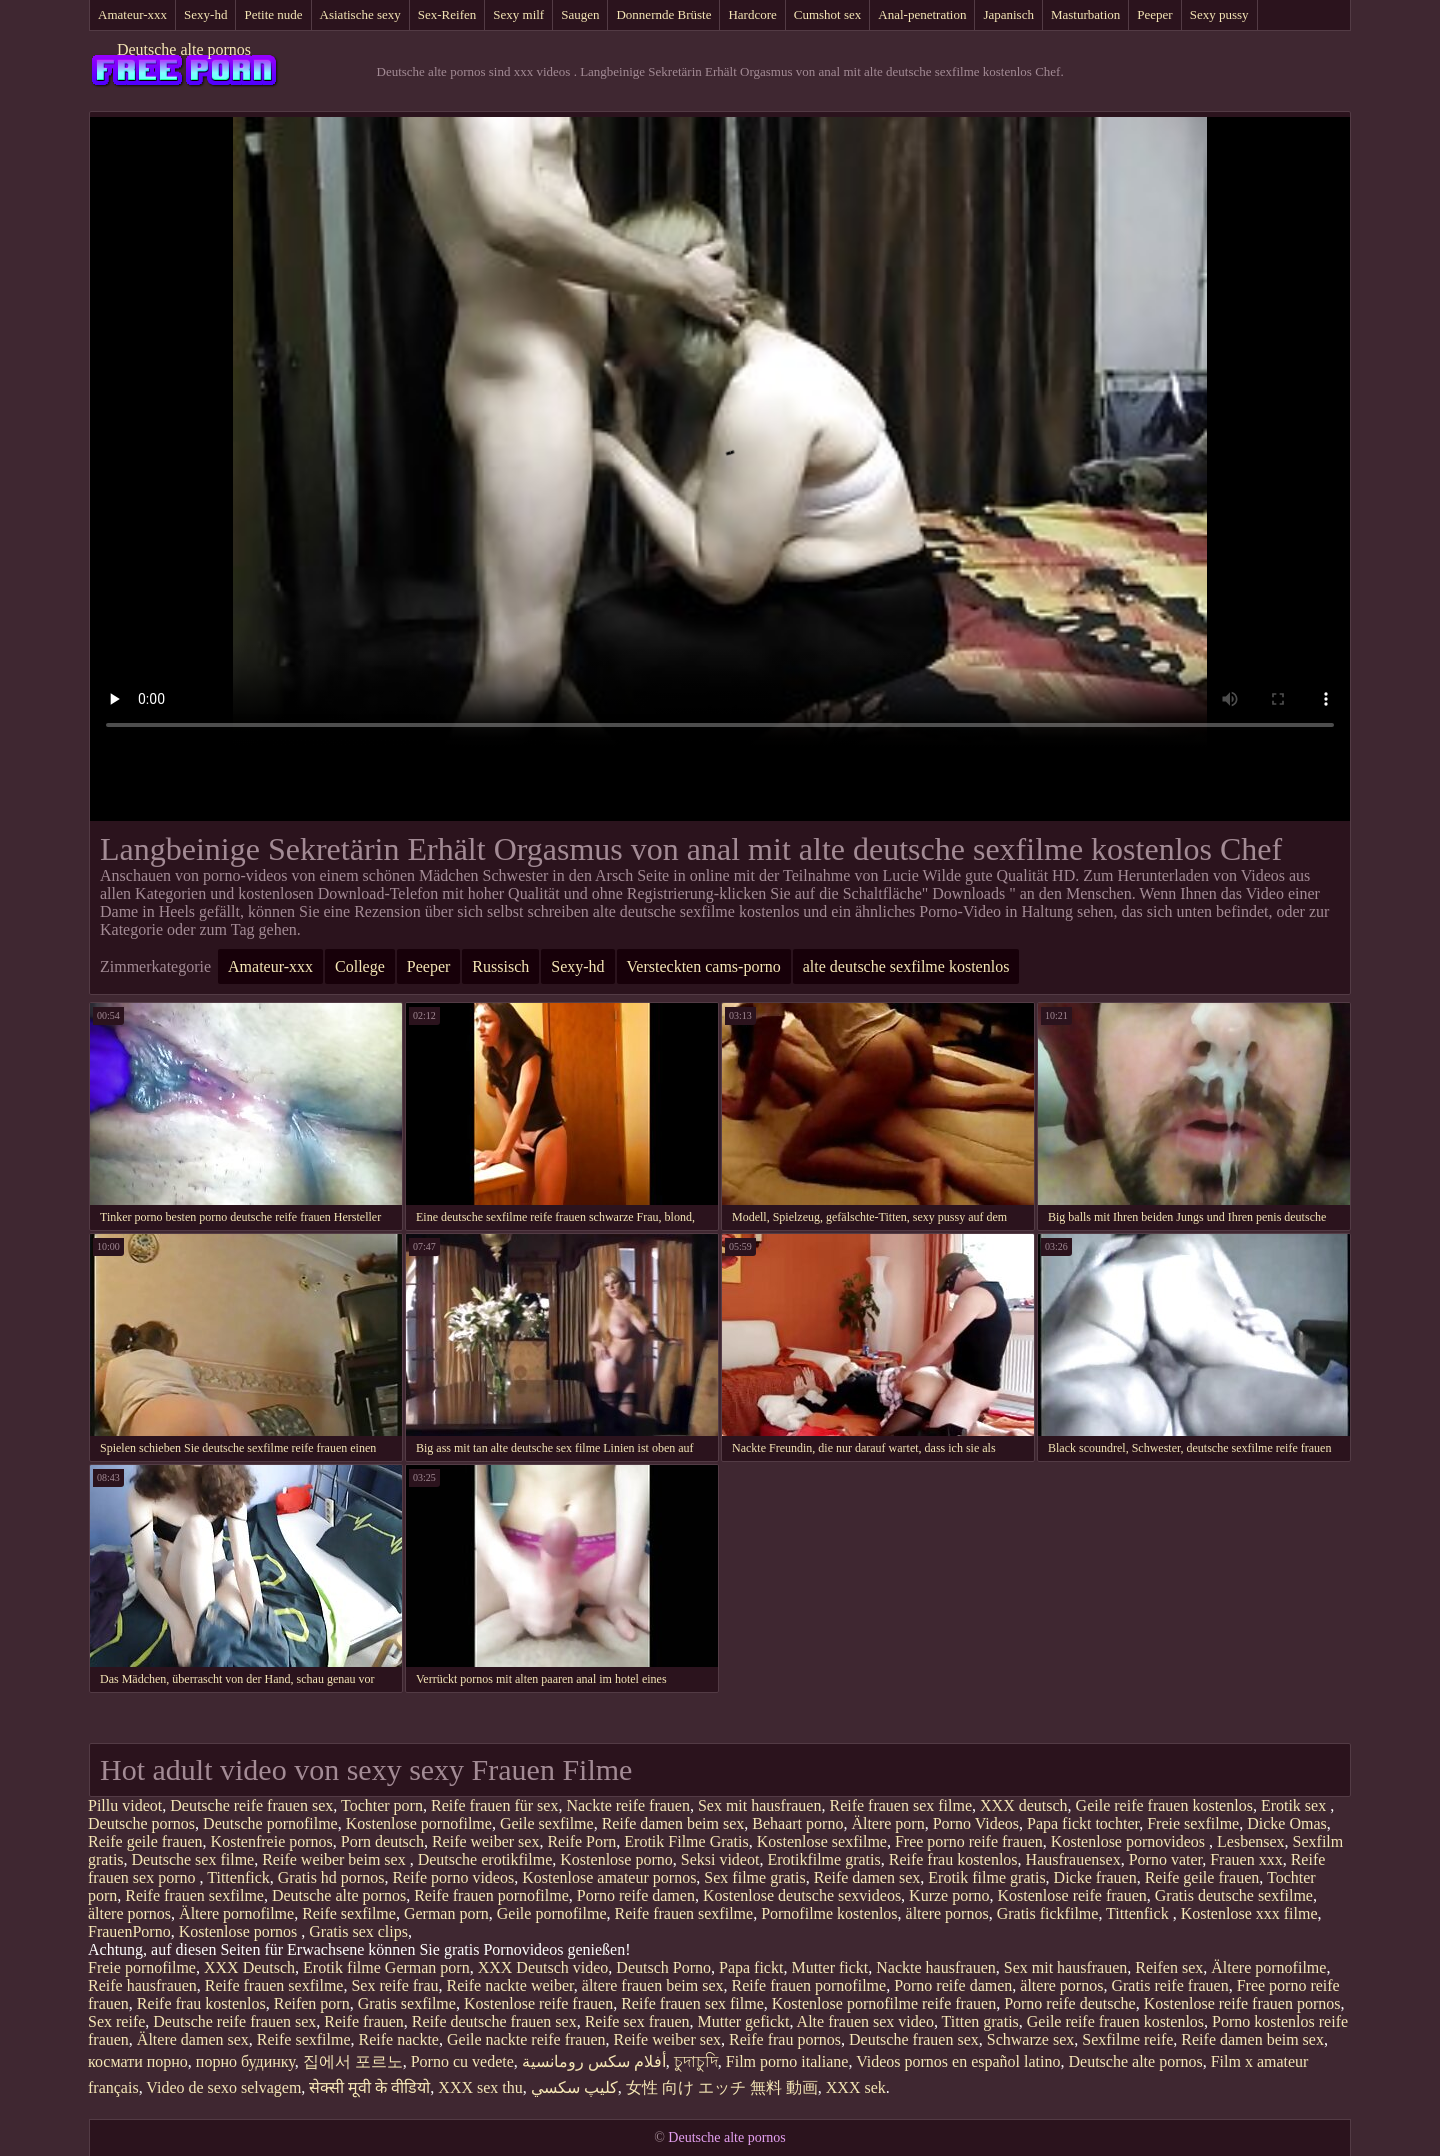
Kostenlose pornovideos (1130, 1841)
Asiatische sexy (360, 14)
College (360, 966)
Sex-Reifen (447, 14)
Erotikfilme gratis (823, 1859)
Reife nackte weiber (510, 1985)
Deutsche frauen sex (914, 2039)
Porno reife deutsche (1070, 2003)
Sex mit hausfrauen (760, 1805)
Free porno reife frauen (969, 1841)
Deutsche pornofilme (270, 1823)
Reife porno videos (453, 1877)
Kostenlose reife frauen (1072, 1895)
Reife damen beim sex (673, 1823)
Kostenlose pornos (240, 1931)
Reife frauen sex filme (900, 1805)
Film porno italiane (787, 2061)
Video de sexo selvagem (223, 2087)
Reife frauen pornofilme (491, 1895)
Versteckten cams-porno (704, 966)
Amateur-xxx (132, 14)
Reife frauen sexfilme (194, 1895)
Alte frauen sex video (865, 2021)
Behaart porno (797, 1823)
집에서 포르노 (353, 2061)
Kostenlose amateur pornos (609, 1877)
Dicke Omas (1287, 1823)
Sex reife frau (394, 1985)
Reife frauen (364, 2021)
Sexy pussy (1219, 14)
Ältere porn (887, 1823)
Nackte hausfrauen (936, 1967)
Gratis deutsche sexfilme (1234, 1895)
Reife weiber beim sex (336, 1859)
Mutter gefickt (744, 2021)
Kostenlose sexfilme (822, 1841)
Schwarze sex (1031, 2039)
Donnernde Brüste (663, 14)
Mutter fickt (829, 1967)
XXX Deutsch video (543, 1967)
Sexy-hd (205, 14)
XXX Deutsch (249, 1967)
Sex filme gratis (754, 1877)
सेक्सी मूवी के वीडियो (369, 2087)
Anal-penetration (922, 14)
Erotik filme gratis (986, 1877)
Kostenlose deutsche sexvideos (802, 1895)
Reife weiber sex (486, 1841)
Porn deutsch (382, 1841)
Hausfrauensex (1073, 1859)
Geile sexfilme (547, 1823)
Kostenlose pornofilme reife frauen (884, 2003)
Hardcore (752, 14)
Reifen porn (312, 2003)
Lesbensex (1251, 1841)
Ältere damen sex (193, 2039)
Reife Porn (581, 1841)
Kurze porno (949, 1895)
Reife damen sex (867, 1877)
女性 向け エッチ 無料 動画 (722, 2087)
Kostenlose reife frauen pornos (1242, 2003)
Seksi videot (720, 1859)
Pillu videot (125, 1805)
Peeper (1154, 14)
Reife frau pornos (785, 2039)
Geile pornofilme (552, 1913)
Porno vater (1166, 1859)
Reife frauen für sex (495, 1805)
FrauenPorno (129, 1931)
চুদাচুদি (696, 2061)
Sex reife (116, 2021)
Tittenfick (238, 1877)
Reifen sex (1169, 1967)
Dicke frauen (1095, 1877)
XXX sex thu (480, 2087)
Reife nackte (399, 2039)
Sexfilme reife (1127, 2039)
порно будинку (245, 2061)
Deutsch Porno (663, 1967)
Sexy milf (518, 14)
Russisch (500, 966)
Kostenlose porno (616, 1859)
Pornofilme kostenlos (829, 1913)
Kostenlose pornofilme (419, 1823)
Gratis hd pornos (331, 1877)
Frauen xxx (1246, 1859)
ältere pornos (129, 1913)
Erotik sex (1295, 1805)
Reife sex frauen (637, 2021)
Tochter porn (382, 1805)
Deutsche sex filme (193, 1859)
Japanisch (1008, 14)
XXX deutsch (1024, 1805)
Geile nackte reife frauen (526, 2039)
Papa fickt (751, 1967)
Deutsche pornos (141, 1823)
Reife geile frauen (145, 1841)
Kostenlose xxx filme (1249, 1913)
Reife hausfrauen (142, 1985)
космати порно (138, 2061)
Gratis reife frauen (1169, 1985)
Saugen (580, 14)
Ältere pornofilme (236, 1913)
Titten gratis (980, 2021)
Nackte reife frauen (627, 1805)
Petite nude (273, 14)
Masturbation (1085, 14)
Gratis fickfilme (1048, 1913)
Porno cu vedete (462, 2061)
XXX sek (856, 2087)
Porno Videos (976, 1823)
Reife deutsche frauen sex (494, 2021)
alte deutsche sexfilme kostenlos (906, 966)
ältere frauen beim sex (653, 1985)
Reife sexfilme (349, 1913)
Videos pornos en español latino (958, 2061)
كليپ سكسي (574, 2087)
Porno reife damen (636, 1895)
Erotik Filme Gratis (686, 1841)
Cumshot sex (828, 14)
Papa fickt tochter (1083, 1823)
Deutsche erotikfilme (485, 1859)
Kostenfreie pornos (272, 1841)
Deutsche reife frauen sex (251, 1805)
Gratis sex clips (358, 1931)
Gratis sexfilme (407, 2003)
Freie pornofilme (142, 1967)
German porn (446, 1913)
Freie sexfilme (1193, 1823)
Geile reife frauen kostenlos (1164, 1805)
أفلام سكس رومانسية (594, 2061)
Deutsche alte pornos (184, 49)
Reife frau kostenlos (953, 1859)
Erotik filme (342, 1967)
